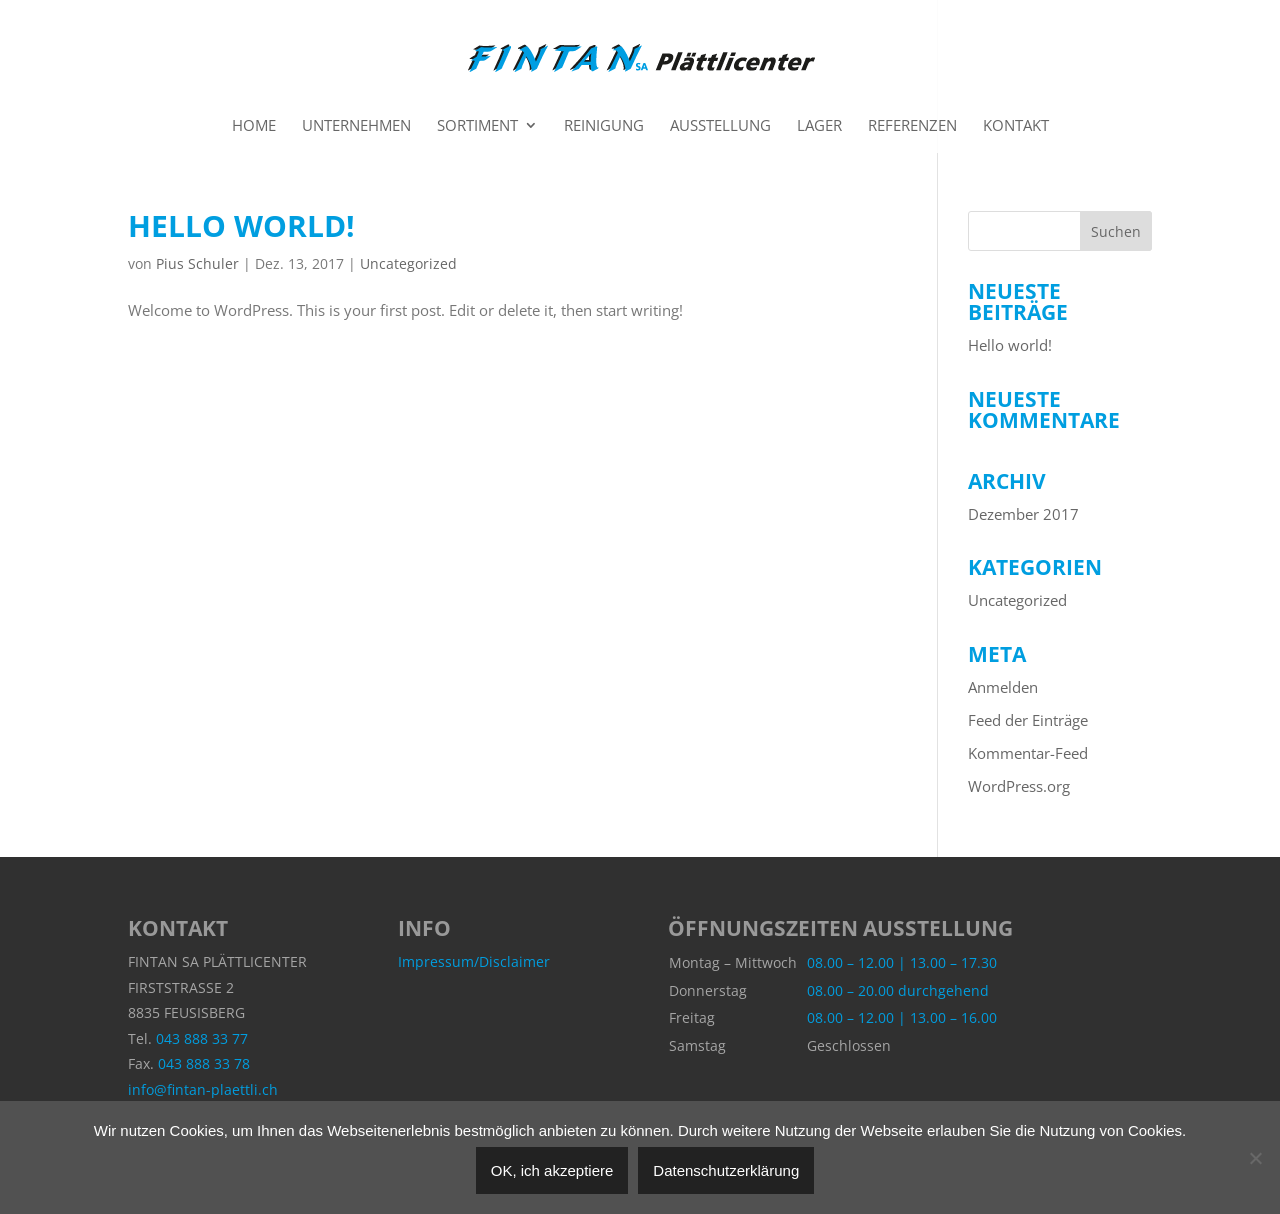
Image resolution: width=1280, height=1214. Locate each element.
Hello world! (241, 225)
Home (254, 126)
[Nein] (1255, 1158)
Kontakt (1016, 126)
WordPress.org (1019, 786)
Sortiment (477, 126)
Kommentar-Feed (1028, 753)
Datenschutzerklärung (726, 1170)
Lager (819, 126)
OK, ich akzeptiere (552, 1170)
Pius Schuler (197, 263)
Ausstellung (720, 126)
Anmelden (1003, 687)
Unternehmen (356, 126)
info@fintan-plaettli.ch (203, 1089)
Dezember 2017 (1023, 514)
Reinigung (604, 126)
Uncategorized (408, 263)
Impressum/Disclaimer (474, 961)
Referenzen (912, 126)
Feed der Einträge (1028, 720)
